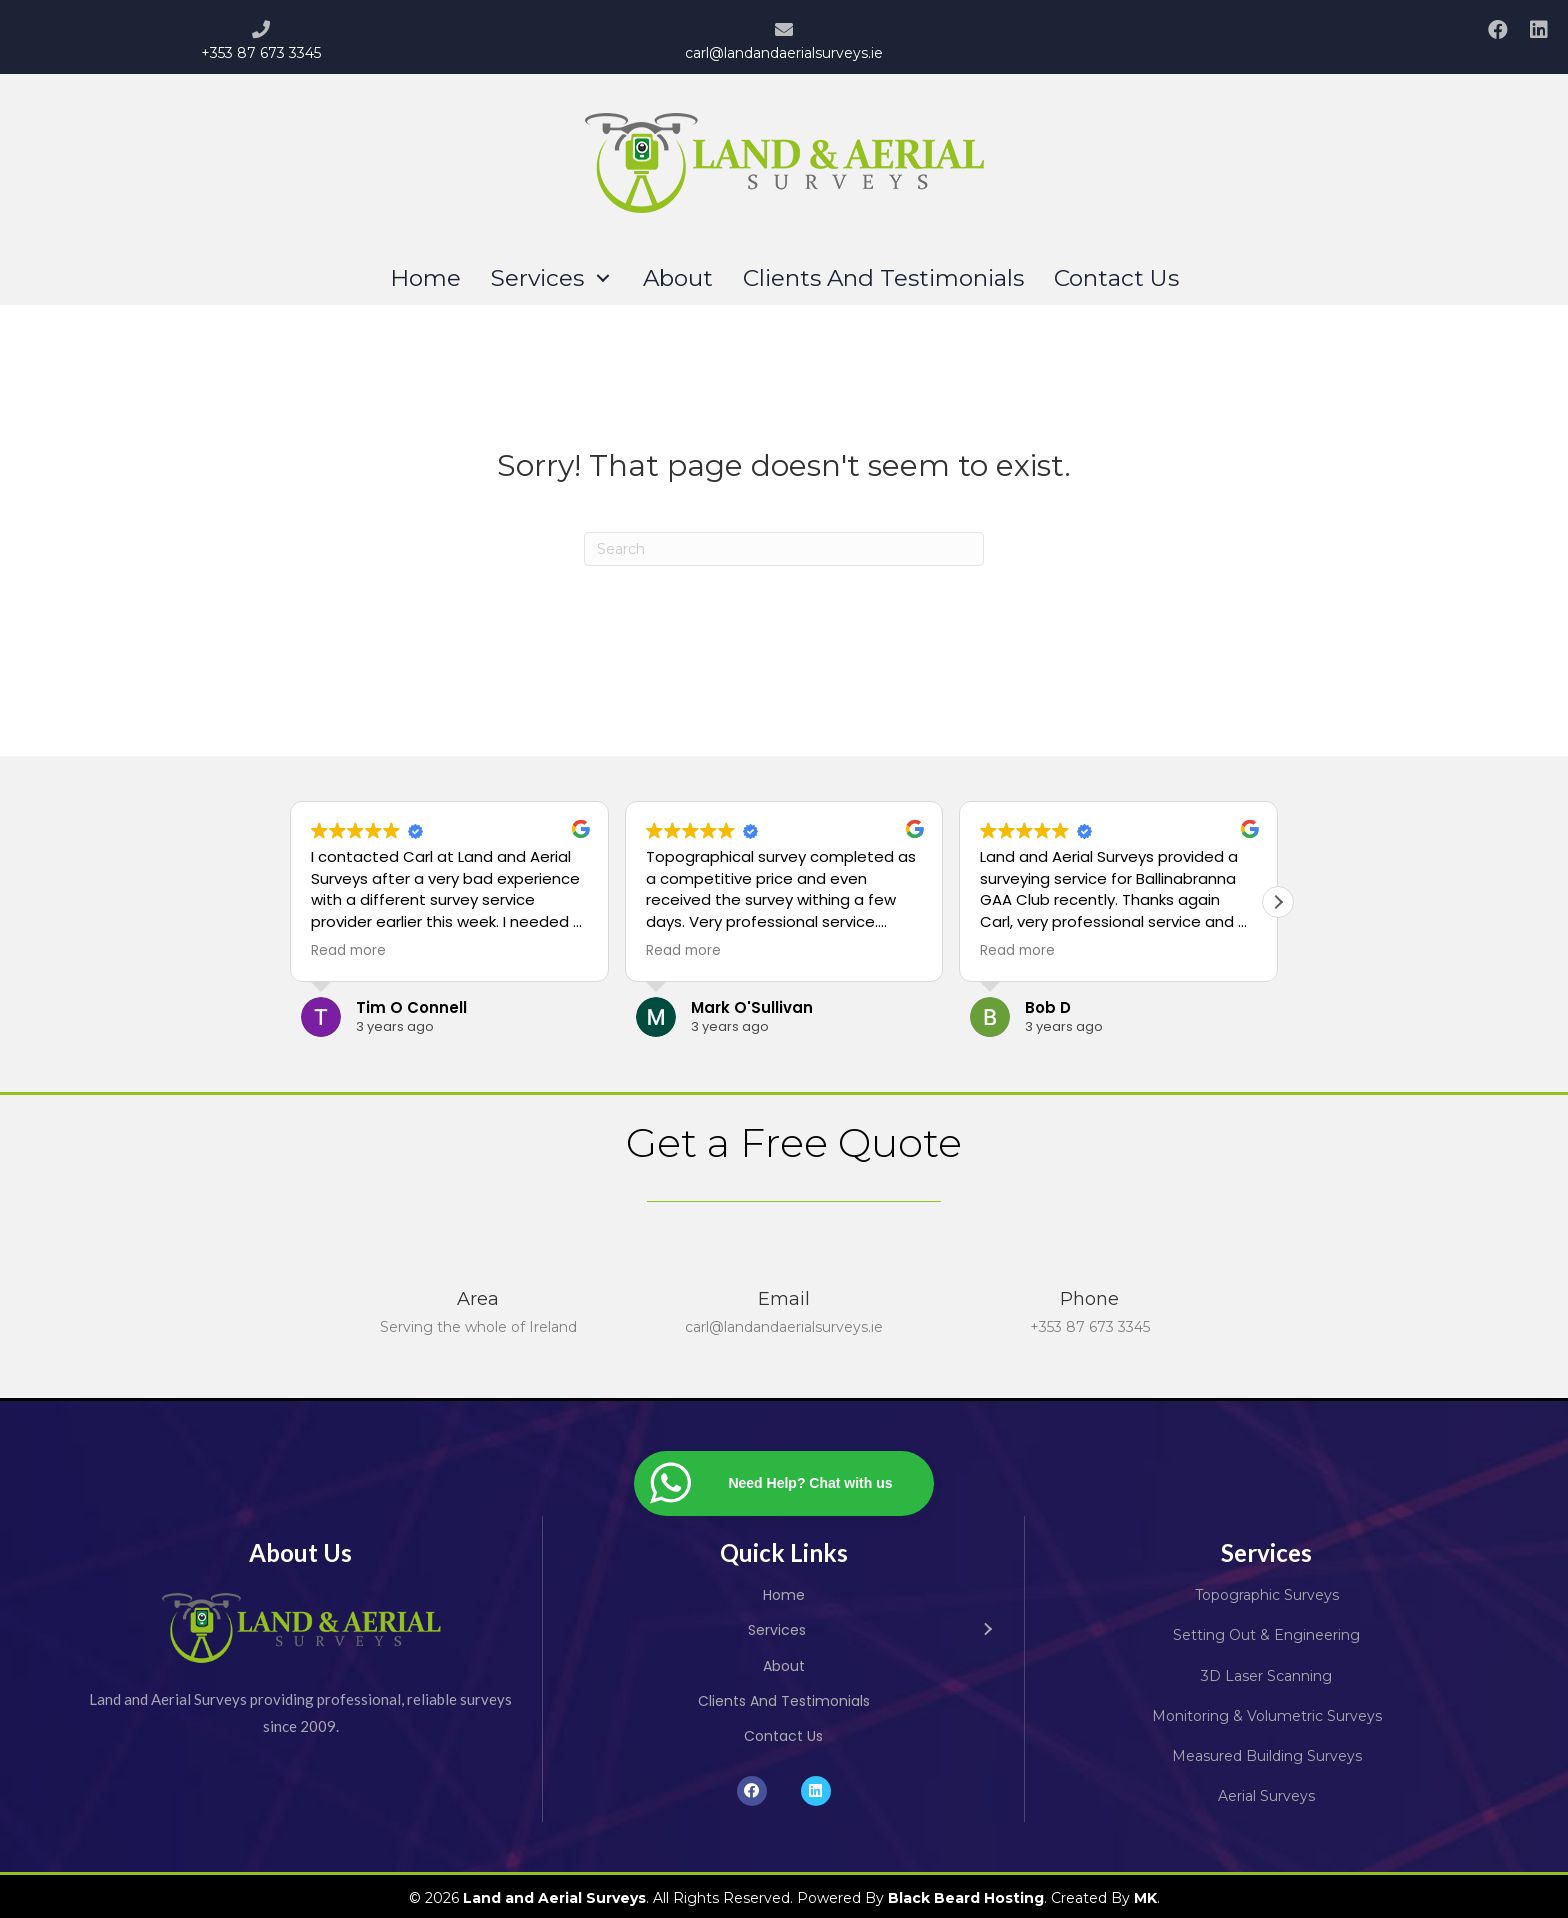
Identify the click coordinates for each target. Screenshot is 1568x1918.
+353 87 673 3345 (261, 53)
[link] (425, 278)
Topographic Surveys (1267, 1595)
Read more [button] (348, 951)
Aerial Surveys (1266, 1796)
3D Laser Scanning (1266, 1676)
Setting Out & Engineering (1266, 1635)
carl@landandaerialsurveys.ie (784, 53)
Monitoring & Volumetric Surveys (1267, 1716)
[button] (1497, 29)
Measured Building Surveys (1267, 1756)
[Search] (784, 549)
